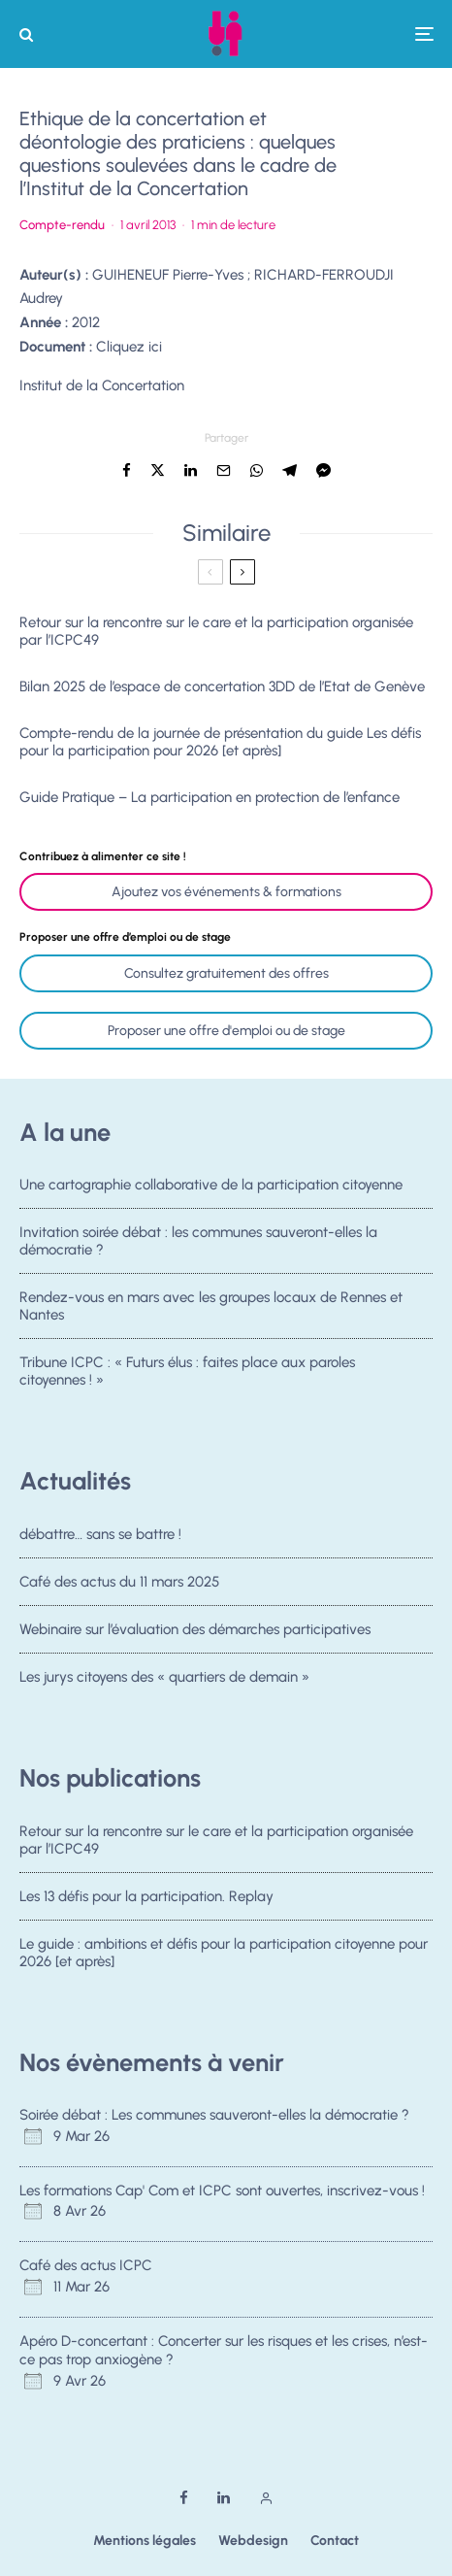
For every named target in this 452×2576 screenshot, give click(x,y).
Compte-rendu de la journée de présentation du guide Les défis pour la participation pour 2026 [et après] (220, 741)
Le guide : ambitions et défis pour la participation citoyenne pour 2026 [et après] (223, 1952)
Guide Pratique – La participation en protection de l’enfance (209, 797)
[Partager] (126, 470)
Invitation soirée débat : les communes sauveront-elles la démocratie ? (198, 1240)
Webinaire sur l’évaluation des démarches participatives (195, 1629)
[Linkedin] (223, 2498)
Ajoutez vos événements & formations (226, 892)
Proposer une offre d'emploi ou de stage (226, 1030)
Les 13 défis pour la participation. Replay (146, 1896)
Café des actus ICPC (85, 2265)
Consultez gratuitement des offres (226, 973)
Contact (334, 2540)
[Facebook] (184, 2498)
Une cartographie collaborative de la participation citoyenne (211, 1184)
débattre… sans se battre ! (100, 1534)
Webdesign (253, 2540)
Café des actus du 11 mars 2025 (119, 1581)
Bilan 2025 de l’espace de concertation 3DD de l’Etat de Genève (222, 686)
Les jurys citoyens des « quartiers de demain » (164, 1680)
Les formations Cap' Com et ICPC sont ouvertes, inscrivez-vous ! (222, 2190)
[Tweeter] (157, 470)
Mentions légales (144, 2540)
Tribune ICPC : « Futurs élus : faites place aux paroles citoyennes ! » (187, 1374)
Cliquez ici (129, 346)
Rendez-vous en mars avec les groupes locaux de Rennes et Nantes (211, 1306)
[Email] (223, 470)
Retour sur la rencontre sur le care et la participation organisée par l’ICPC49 (216, 631)
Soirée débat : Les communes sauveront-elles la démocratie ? (214, 2115)
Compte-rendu (62, 224)
